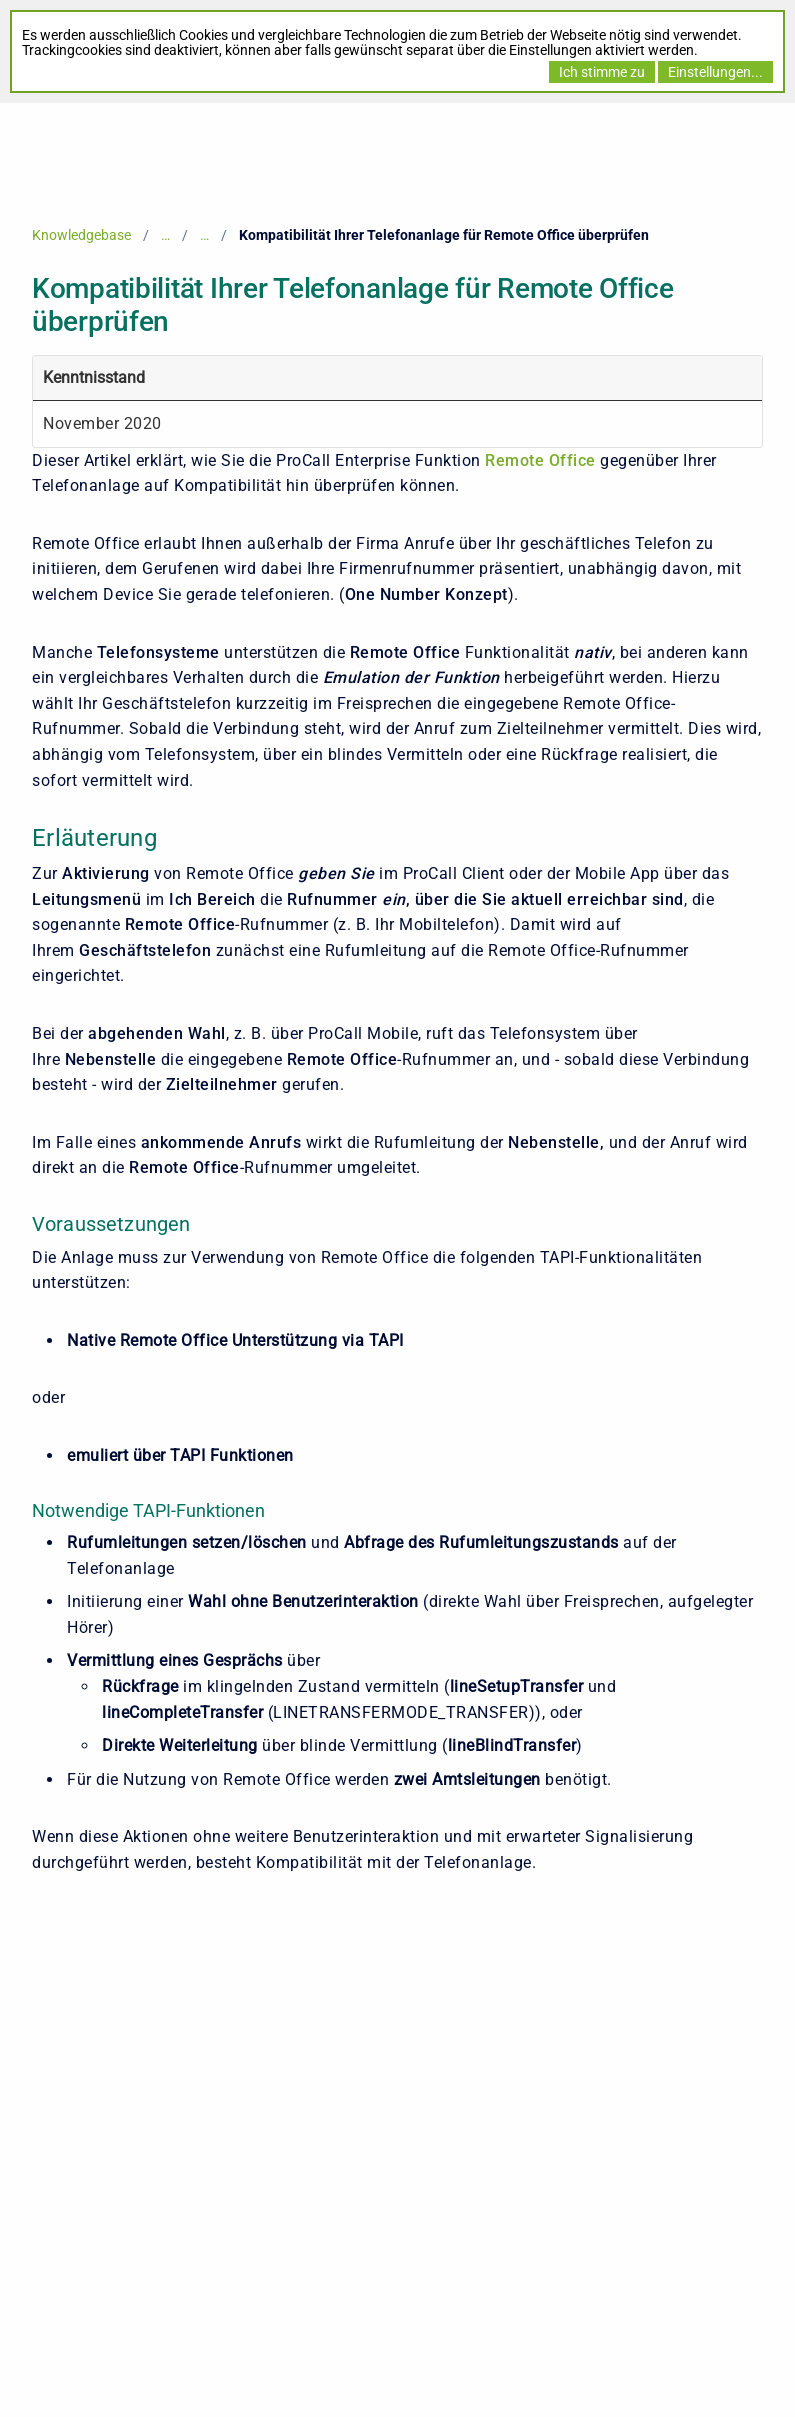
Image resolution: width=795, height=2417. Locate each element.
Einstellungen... (715, 72)
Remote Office (540, 460)
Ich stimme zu (602, 72)
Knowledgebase (81, 235)
